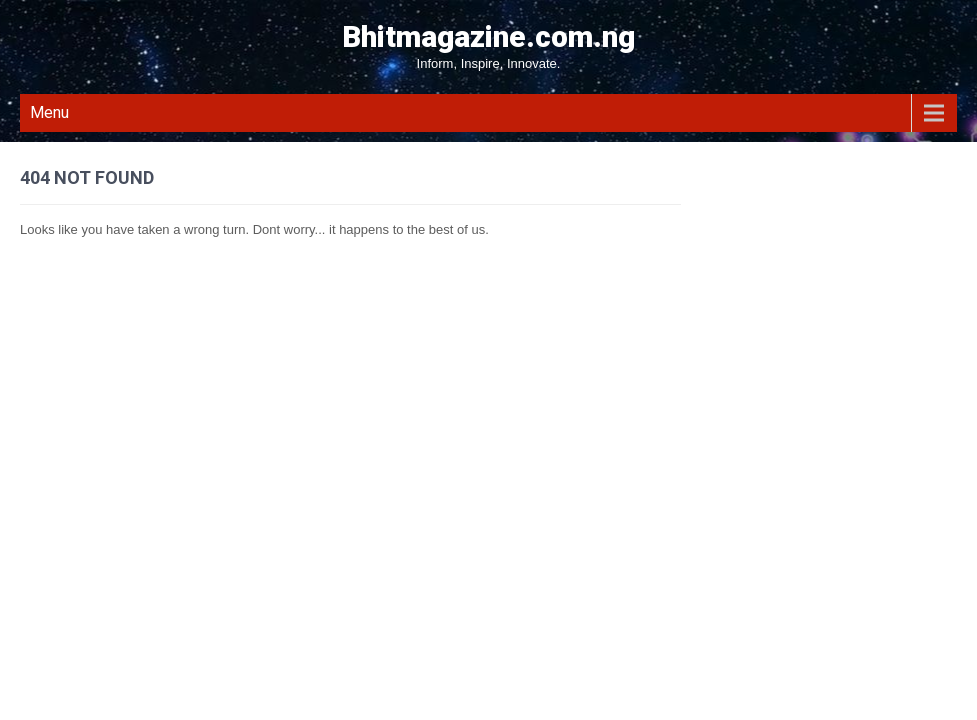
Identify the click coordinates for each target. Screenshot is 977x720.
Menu (49, 112)
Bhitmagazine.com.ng (488, 36)
